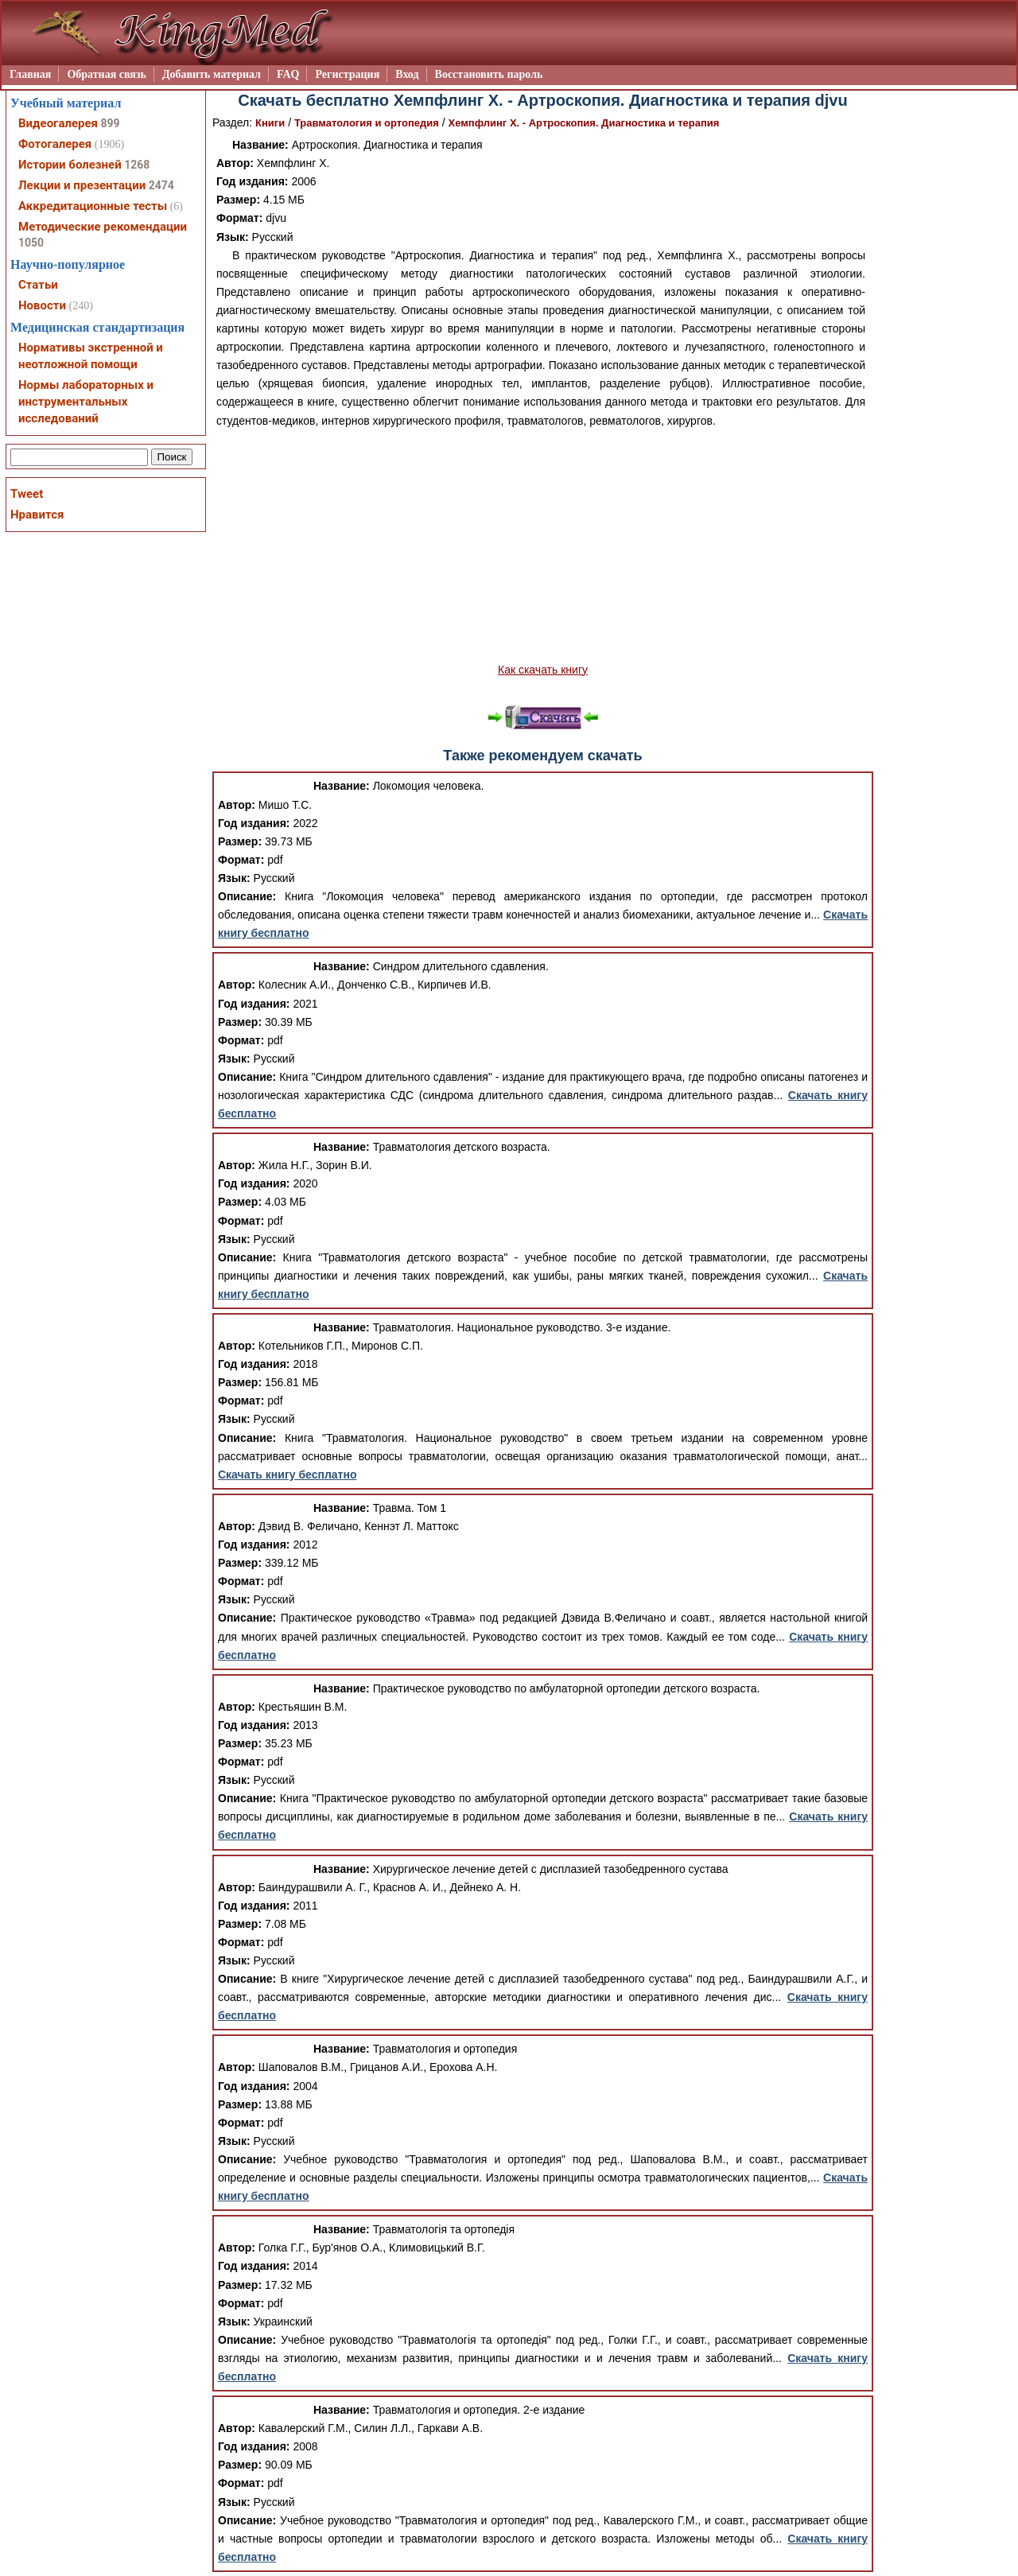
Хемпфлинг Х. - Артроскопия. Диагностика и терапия (584, 123)
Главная (30, 74)
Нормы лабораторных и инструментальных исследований (85, 401)
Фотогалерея (54, 144)
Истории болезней (70, 164)
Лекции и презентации (82, 185)
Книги (270, 123)
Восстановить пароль (489, 74)
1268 (137, 164)
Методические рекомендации (102, 227)
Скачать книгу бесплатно (287, 1474)
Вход (406, 74)
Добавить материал (211, 74)
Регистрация (347, 74)
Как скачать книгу (543, 669)
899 (109, 123)
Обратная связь (106, 74)
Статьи (38, 285)
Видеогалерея (58, 123)
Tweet (26, 494)
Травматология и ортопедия (366, 123)
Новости (42, 305)
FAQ (288, 74)
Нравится (37, 514)
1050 (31, 242)
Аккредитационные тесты (92, 206)
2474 (161, 185)
